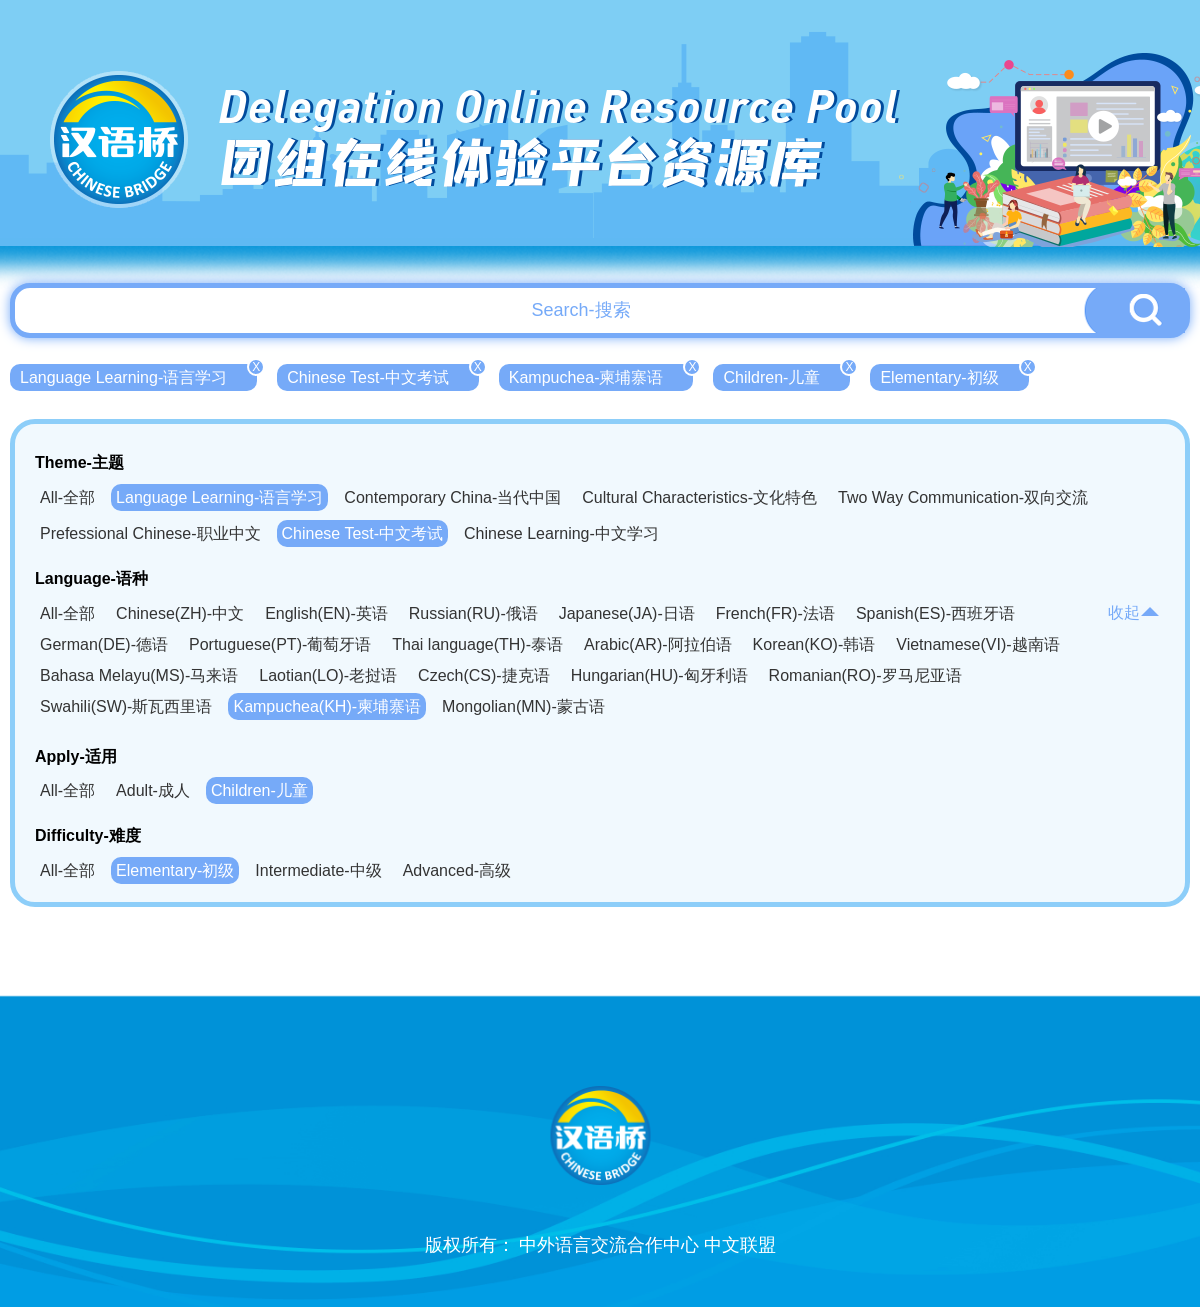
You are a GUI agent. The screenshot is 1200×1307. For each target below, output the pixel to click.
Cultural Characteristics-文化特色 (699, 497)
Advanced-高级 (457, 870)
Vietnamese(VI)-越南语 (977, 644)
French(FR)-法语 (775, 613)
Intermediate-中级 (318, 870)
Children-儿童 (786, 375)
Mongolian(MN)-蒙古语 (523, 706)
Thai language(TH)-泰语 (477, 644)
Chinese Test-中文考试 (383, 375)
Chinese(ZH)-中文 (180, 613)
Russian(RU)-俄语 (473, 613)
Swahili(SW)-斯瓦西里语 (126, 706)
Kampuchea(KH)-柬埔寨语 (327, 706)
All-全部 (67, 497)
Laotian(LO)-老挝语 (328, 675)
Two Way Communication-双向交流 (963, 497)
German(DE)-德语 (104, 644)
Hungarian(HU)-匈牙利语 (659, 675)
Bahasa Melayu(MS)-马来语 (139, 675)
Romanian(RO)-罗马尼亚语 (865, 675)
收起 (1134, 612)
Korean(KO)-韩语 (814, 644)
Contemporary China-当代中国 (452, 497)
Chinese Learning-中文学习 (561, 533)
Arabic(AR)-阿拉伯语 (658, 644)
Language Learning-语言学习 (138, 375)
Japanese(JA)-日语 (627, 613)
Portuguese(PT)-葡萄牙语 (280, 644)
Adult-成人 (153, 790)
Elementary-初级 (954, 375)
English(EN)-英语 (326, 613)
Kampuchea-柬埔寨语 (601, 375)
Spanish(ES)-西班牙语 (935, 613)
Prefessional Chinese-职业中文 (150, 533)
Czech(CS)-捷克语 (484, 675)
